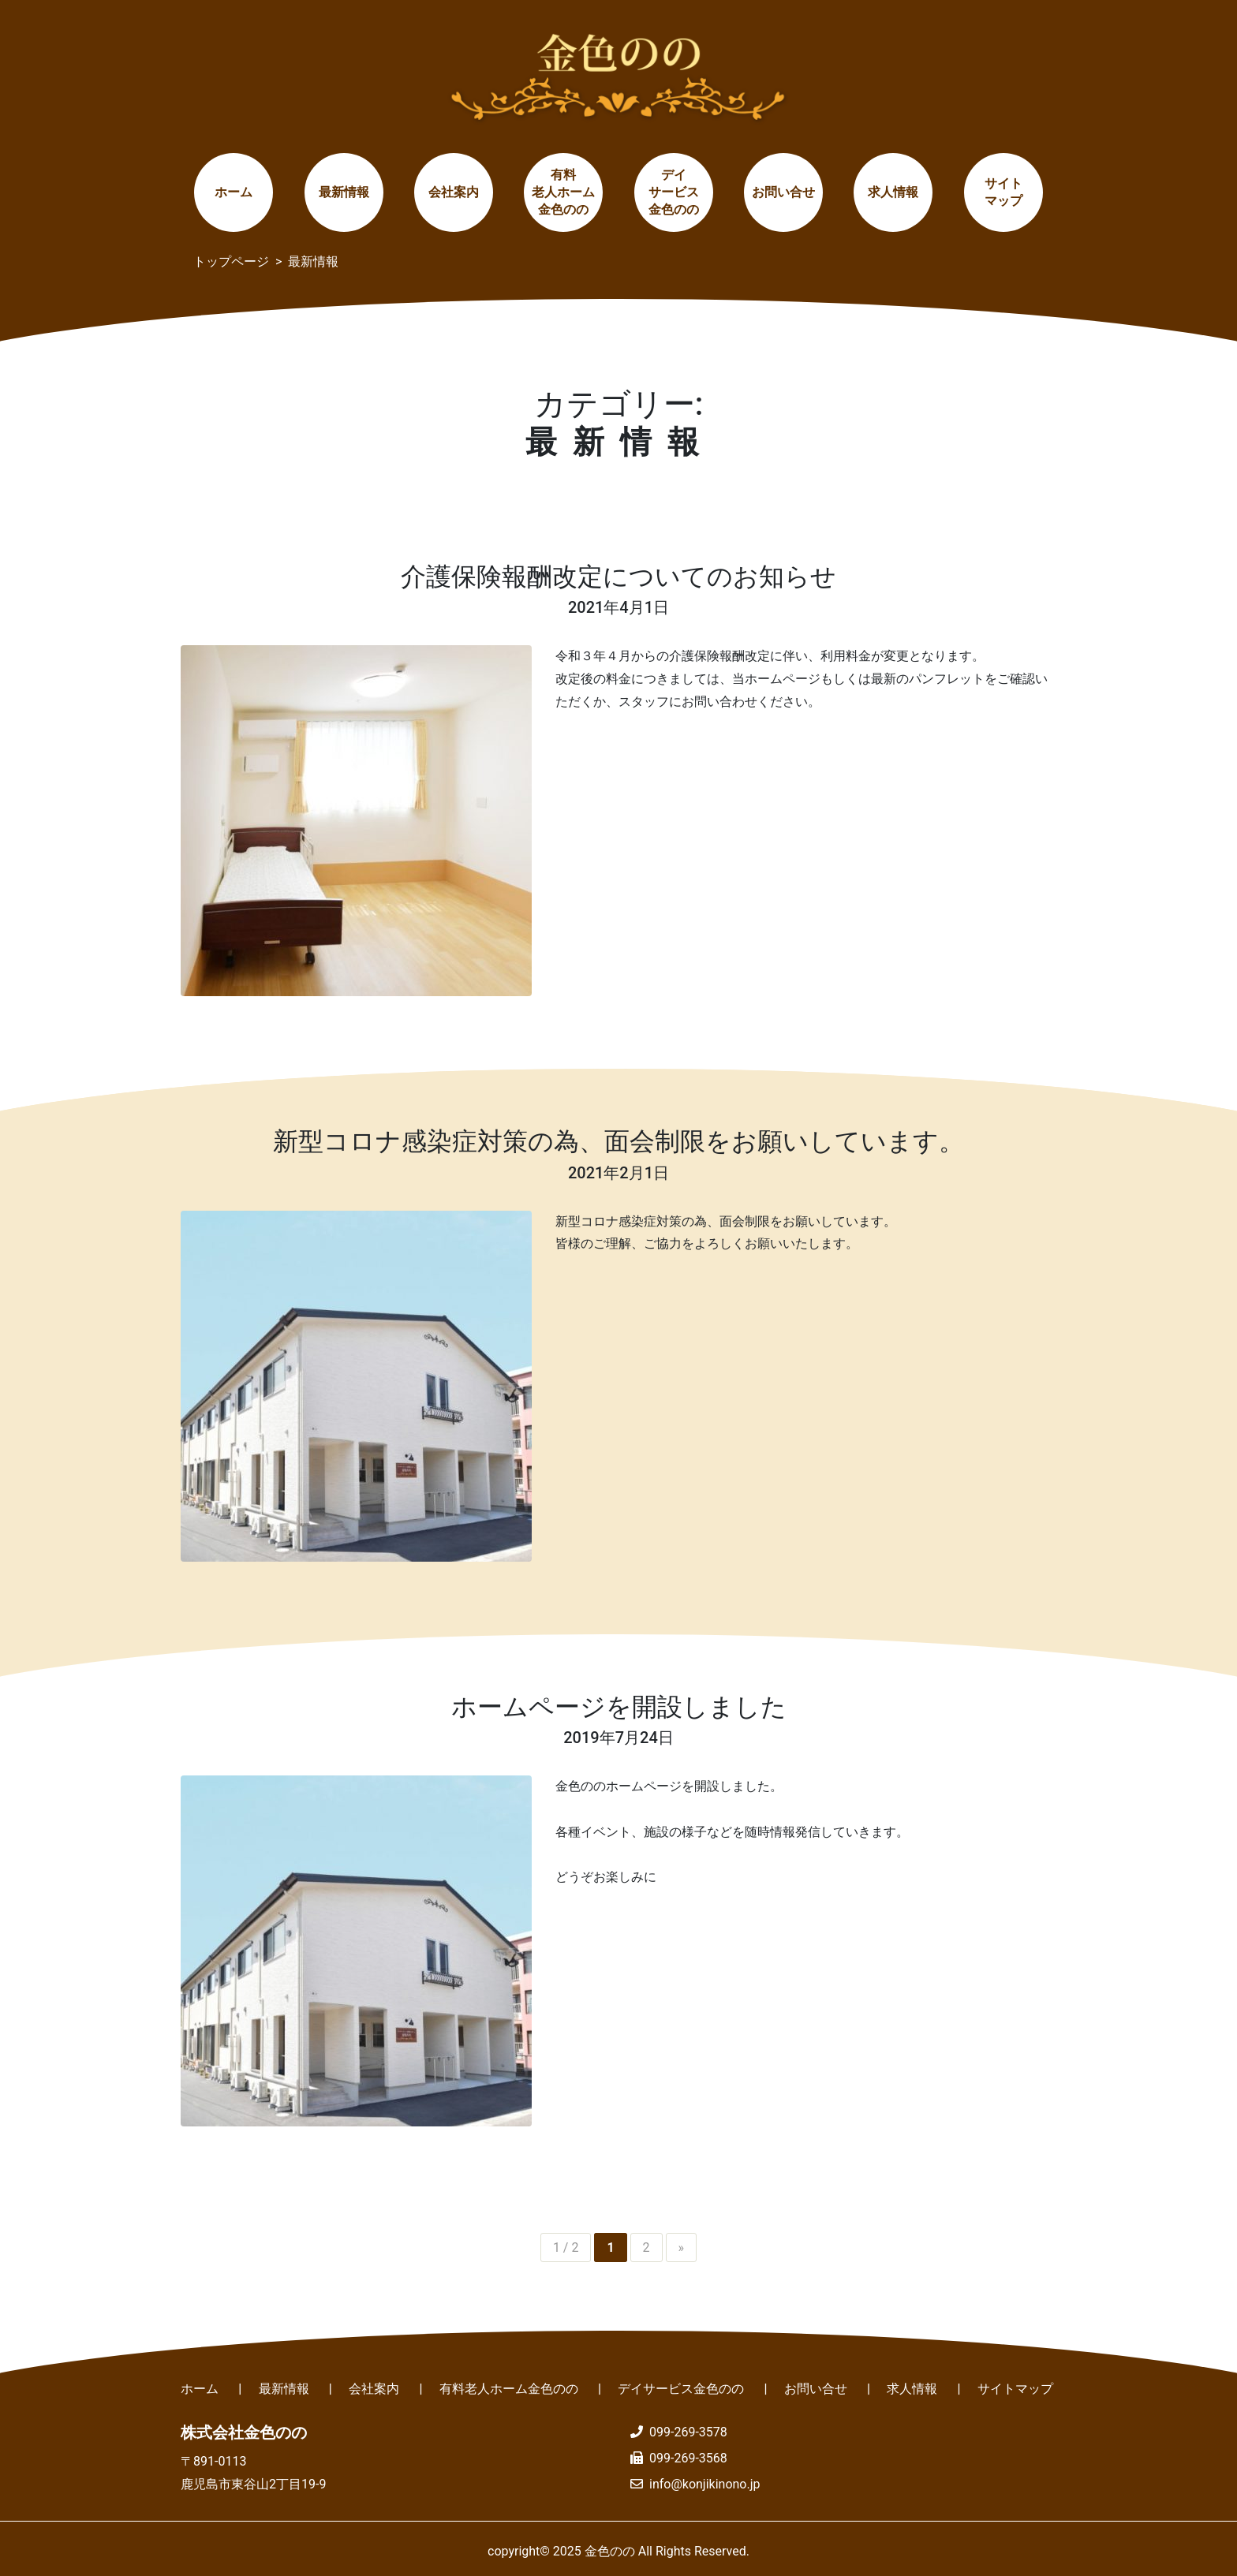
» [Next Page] (681, 2247)
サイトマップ (1003, 192)
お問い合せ (783, 192)
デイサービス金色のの (673, 192)
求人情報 (893, 192)
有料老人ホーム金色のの (563, 192)
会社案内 (453, 192)
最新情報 (344, 192)
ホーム (233, 192)
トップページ (231, 261)
